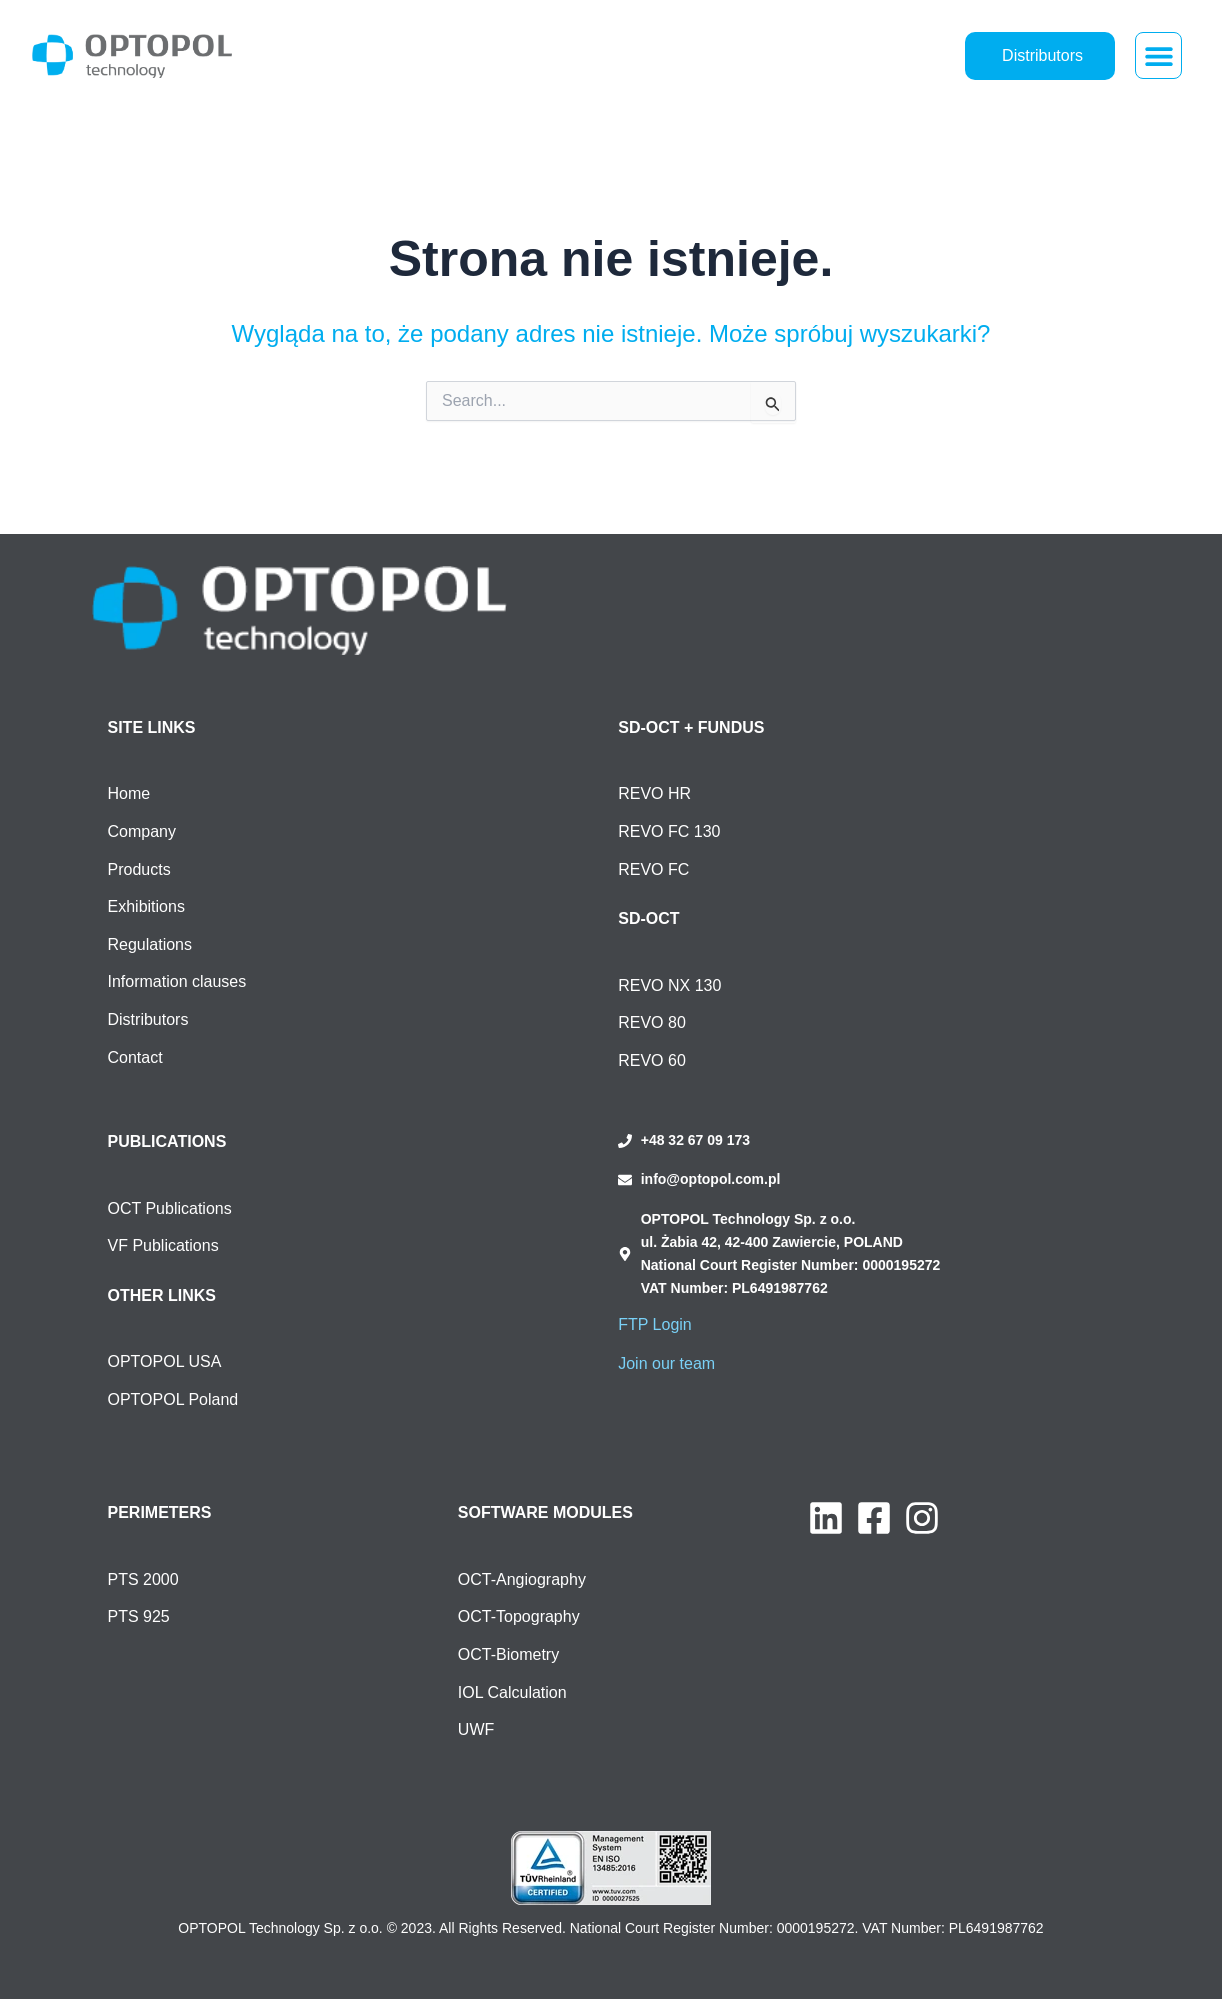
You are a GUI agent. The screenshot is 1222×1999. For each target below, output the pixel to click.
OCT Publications (170, 1208)
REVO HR (654, 793)
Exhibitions (146, 906)
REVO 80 (652, 1022)
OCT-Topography (519, 1616)
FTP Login (655, 1324)
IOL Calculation (512, 1692)
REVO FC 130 (669, 831)
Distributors (148, 1019)
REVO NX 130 (669, 985)
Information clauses (177, 981)
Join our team (666, 1363)
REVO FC (653, 869)
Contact (135, 1057)
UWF (476, 1729)
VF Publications (163, 1245)
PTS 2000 (143, 1579)
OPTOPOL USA (165, 1361)
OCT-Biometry (508, 1654)
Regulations (150, 944)
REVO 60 (652, 1060)
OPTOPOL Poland (173, 1399)
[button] (1158, 55)
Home (129, 793)
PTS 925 (139, 1616)
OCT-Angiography (522, 1579)
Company (142, 831)
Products (139, 869)
